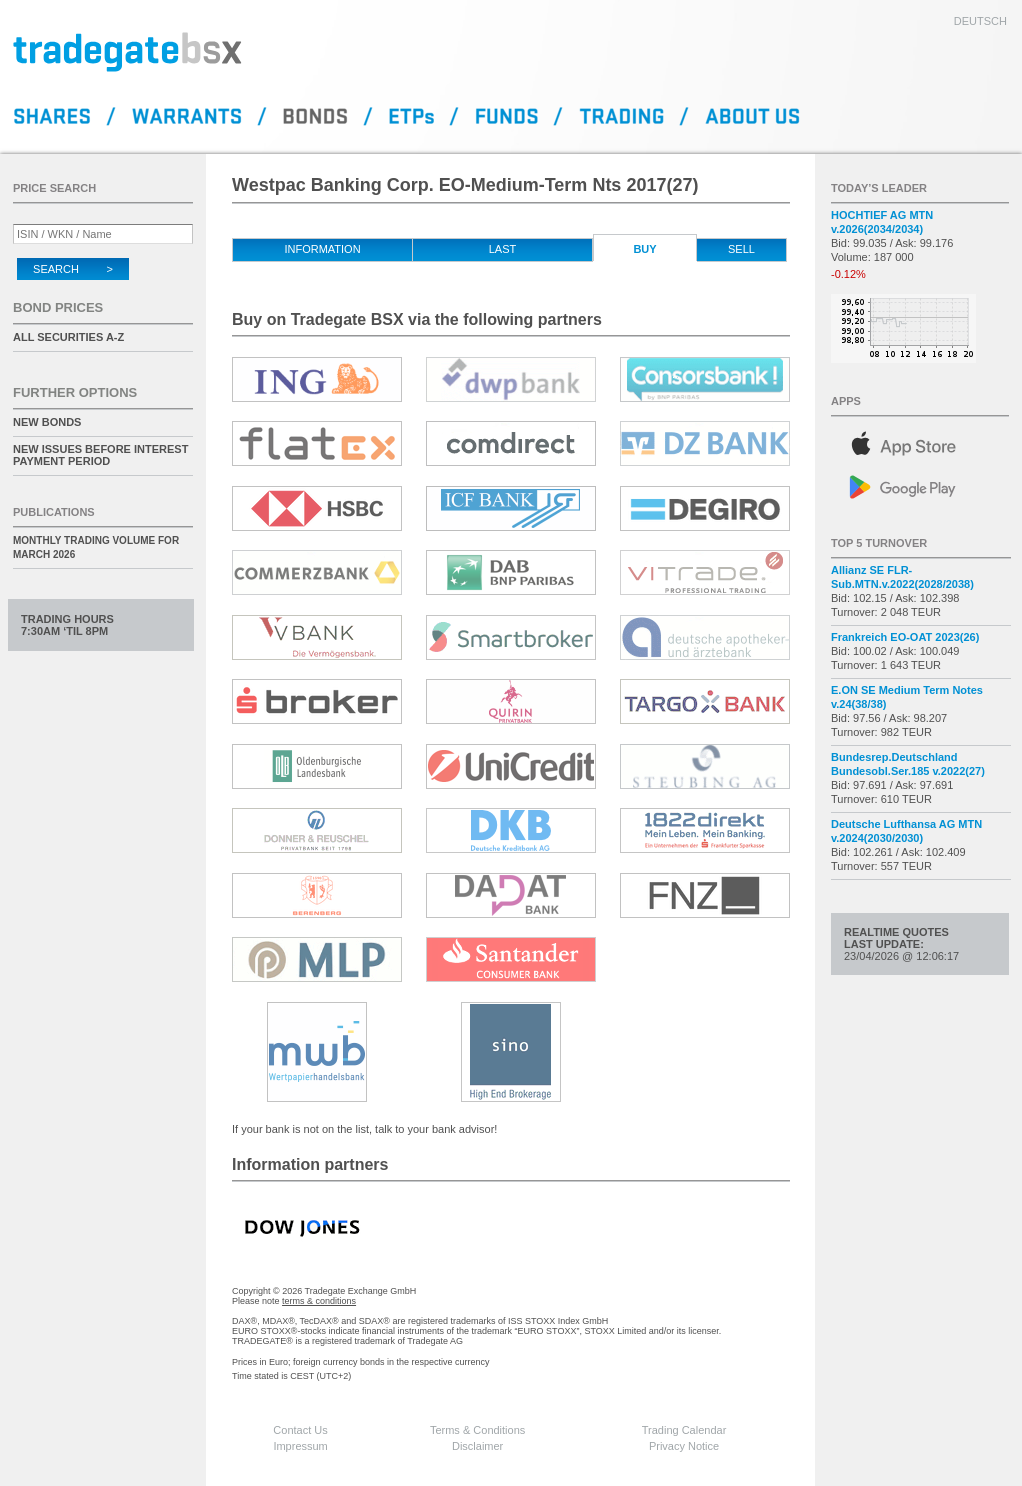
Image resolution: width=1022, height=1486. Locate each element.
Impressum (300, 1446)
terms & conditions (319, 1301)
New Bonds (47, 422)
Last (503, 249)
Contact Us (300, 1430)
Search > (73, 269)
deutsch (980, 21)
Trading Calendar (684, 1430)
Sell (741, 249)
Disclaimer (477, 1446)
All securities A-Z (68, 337)
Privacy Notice (684, 1446)
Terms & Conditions (477, 1430)
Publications (54, 512)
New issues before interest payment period (100, 455)
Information (322, 249)
